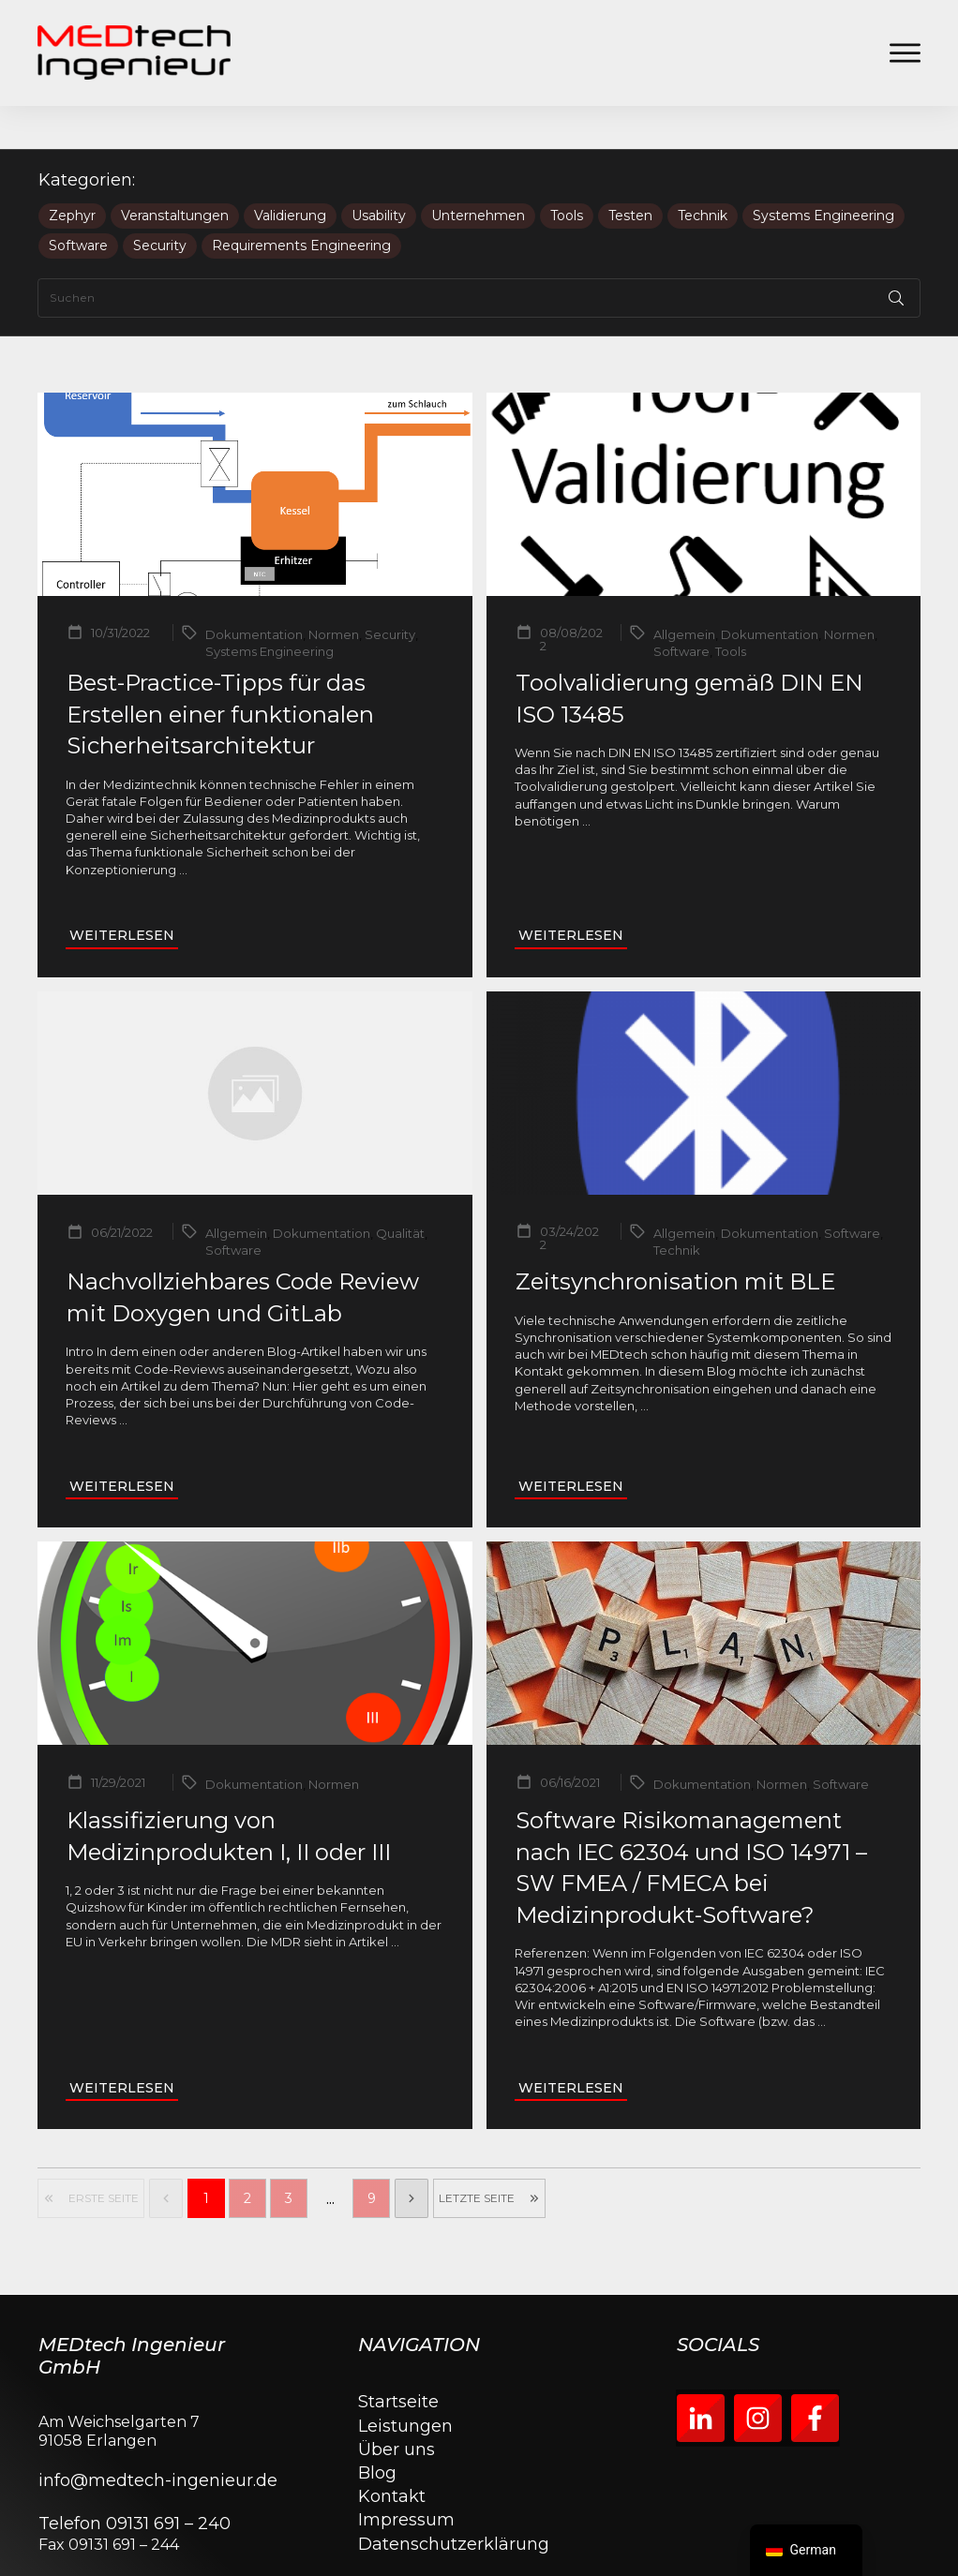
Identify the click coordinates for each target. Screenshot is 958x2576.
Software (78, 203)
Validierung (290, 173)
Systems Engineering (823, 173)
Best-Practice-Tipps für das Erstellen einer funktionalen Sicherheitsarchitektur (220, 671)
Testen (630, 173)
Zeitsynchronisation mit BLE (675, 1238)
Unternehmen (478, 173)
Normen (333, 591)
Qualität (400, 1190)
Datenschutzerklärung (453, 2501)
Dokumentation (254, 591)
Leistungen (405, 2383)
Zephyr (72, 173)
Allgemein (684, 591)
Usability (379, 173)
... (183, 826)
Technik (702, 173)
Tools (566, 173)
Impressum (406, 2477)
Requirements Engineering (301, 203)
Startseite (398, 2359)
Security (160, 203)
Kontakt (392, 2453)
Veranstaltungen (175, 173)
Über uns (396, 2406)
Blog (377, 2430)
